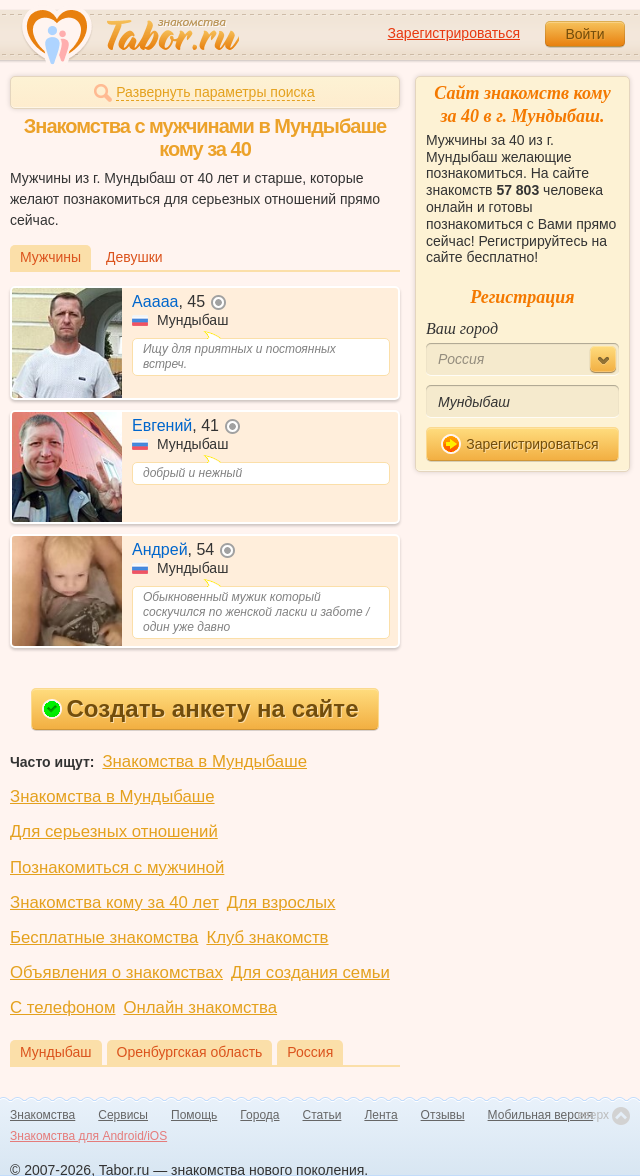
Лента (380, 1115)
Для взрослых (281, 902)
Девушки (134, 257)
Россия (310, 1052)
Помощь (194, 1115)
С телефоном (62, 1007)
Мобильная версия (541, 1115)
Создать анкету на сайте (200, 708)
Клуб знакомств (267, 937)
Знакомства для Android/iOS (88, 1136)
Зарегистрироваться (454, 33)
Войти (584, 34)
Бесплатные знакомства (104, 937)
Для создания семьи (310, 972)
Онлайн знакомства (200, 1007)
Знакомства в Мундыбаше (204, 761)
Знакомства (42, 1115)
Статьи (322, 1115)
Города (259, 1115)
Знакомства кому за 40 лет (114, 902)
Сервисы (123, 1115)
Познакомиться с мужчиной (117, 867)
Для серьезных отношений (114, 831)
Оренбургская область (190, 1052)
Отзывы (443, 1115)
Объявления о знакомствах (116, 972)
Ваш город (462, 328)
